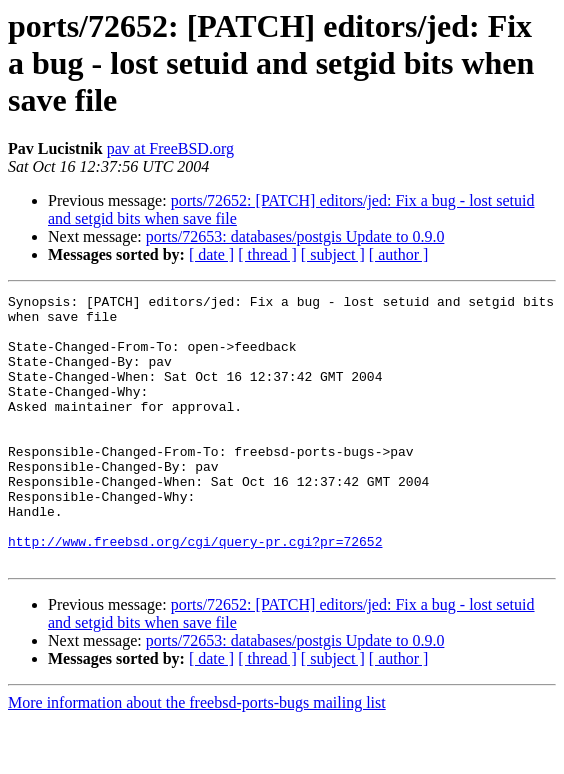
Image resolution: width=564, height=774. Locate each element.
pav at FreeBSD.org (170, 148)
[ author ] (399, 254)
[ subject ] (333, 254)
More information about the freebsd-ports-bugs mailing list (197, 756)
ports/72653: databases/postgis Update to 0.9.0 (295, 236)
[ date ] (211, 254)
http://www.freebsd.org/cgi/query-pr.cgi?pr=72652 (195, 592)
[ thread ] (267, 254)
